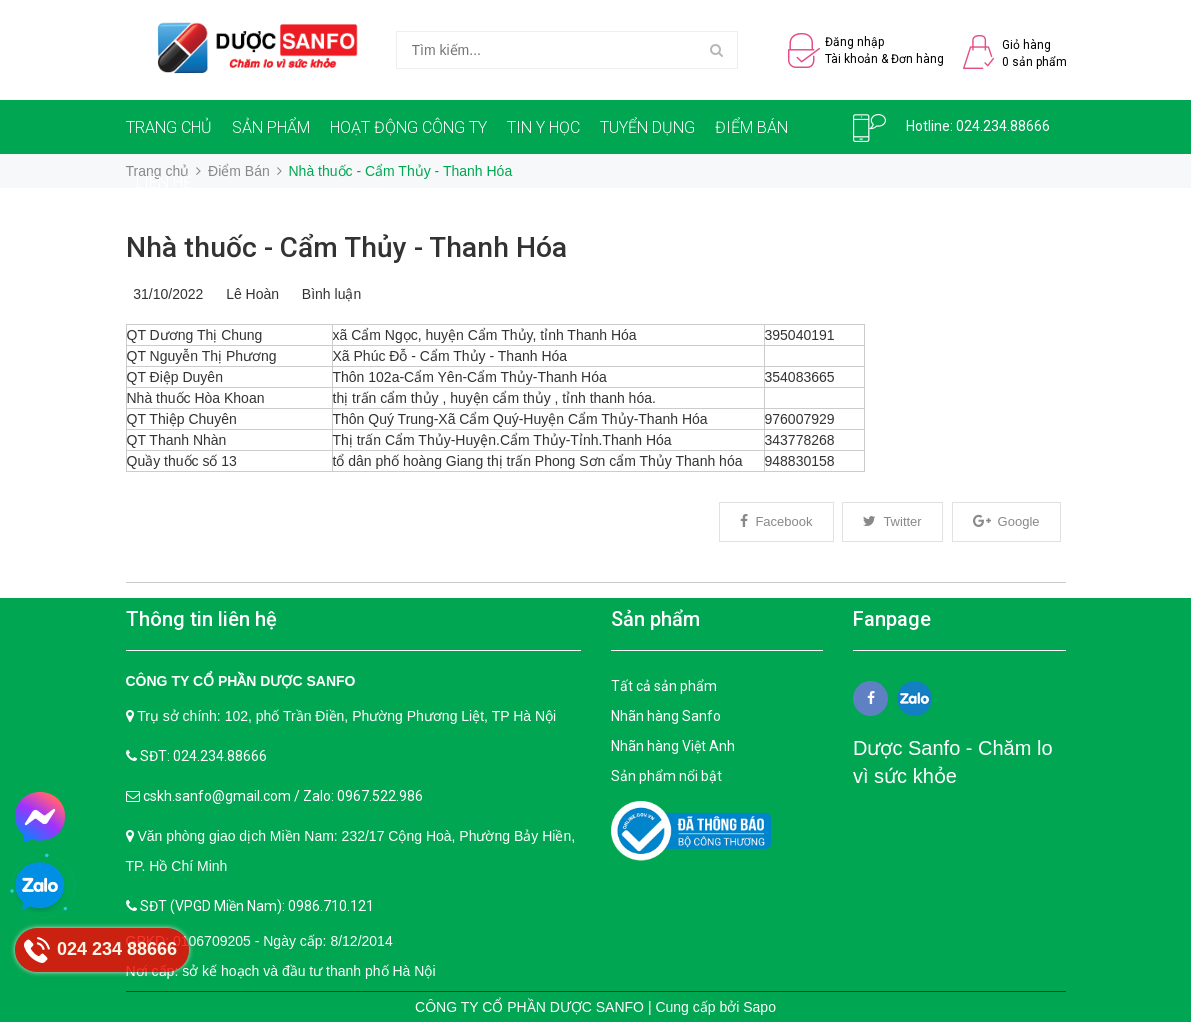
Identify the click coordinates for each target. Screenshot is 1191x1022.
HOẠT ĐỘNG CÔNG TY (408, 127)
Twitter (892, 521)
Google (1006, 521)
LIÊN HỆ (164, 182)
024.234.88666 (1003, 126)
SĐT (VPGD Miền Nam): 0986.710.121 (257, 906)
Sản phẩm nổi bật (666, 776)
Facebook (776, 521)
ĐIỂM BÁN (751, 127)
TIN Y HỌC (543, 127)
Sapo (759, 1007)
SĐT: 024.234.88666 (203, 756)
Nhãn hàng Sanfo (666, 716)
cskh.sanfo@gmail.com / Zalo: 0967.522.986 (283, 796)
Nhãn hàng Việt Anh (673, 746)
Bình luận (327, 294)
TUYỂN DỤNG (647, 127)
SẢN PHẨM (271, 127)
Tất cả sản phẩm (664, 686)
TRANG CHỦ (169, 127)
